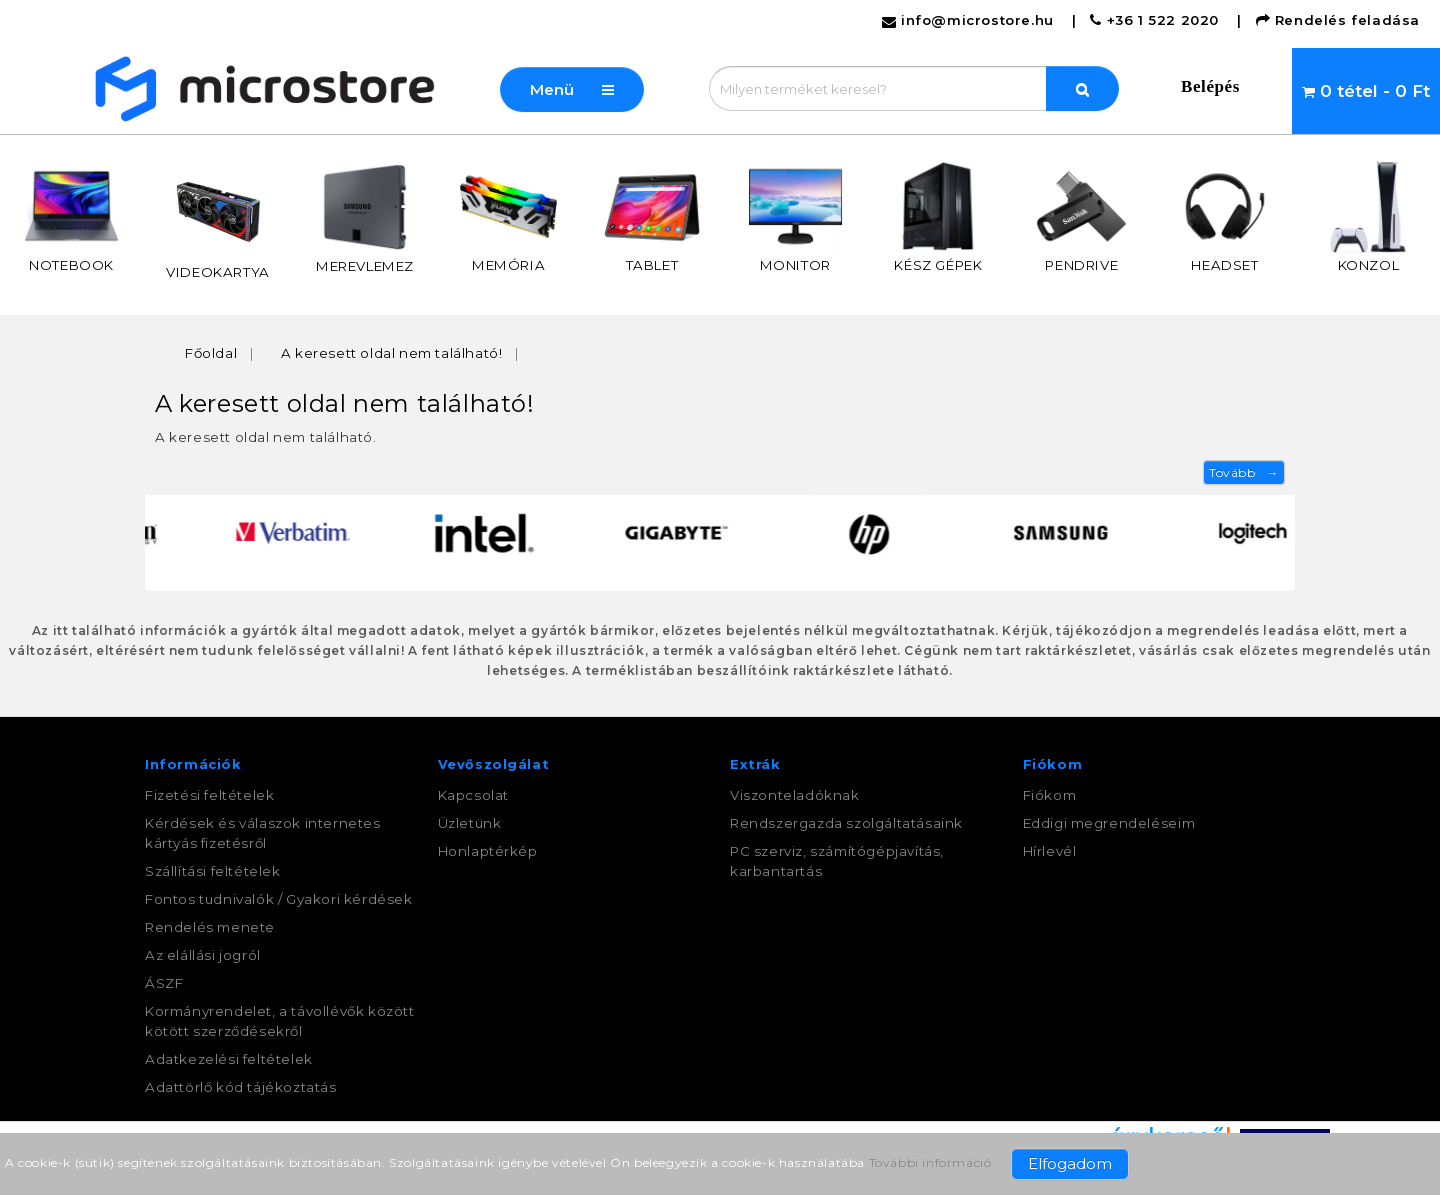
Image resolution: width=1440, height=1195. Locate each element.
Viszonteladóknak (795, 795)
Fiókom (1050, 795)
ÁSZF (164, 983)
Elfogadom (1070, 1163)
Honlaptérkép (488, 851)
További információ (930, 1162)
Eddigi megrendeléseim (1109, 823)
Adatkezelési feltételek (229, 1059)
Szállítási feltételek (213, 871)
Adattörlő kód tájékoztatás (241, 1087)
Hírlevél (1050, 851)
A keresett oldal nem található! (392, 353)
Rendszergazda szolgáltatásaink (846, 823)
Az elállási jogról (203, 955)
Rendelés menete (210, 927)
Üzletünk (470, 823)
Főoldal (211, 353)
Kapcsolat (473, 795)
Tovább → (1244, 472)
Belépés (1210, 86)
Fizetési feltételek (209, 795)
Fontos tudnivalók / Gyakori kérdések (279, 899)
